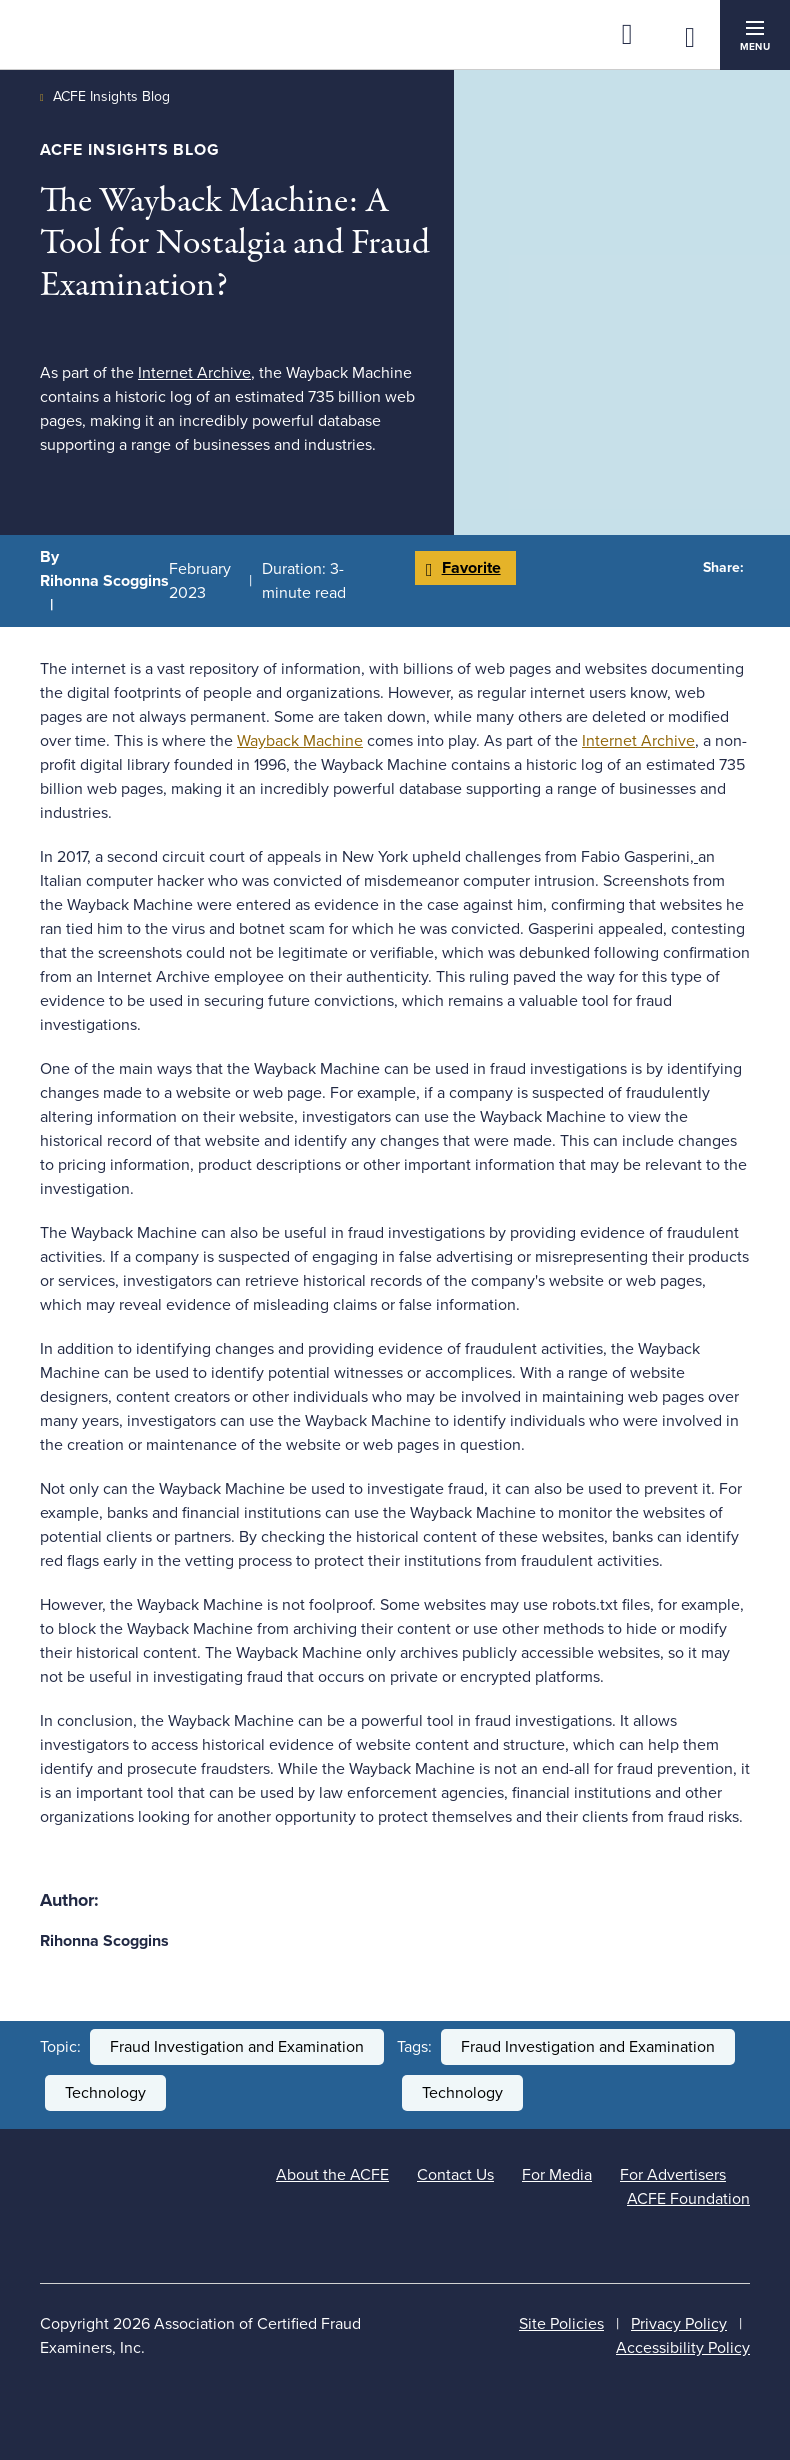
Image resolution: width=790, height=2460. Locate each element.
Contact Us (455, 2175)
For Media (557, 2175)
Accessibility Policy (683, 2348)
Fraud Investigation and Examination (237, 2047)
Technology (105, 2093)
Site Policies (561, 2324)
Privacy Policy (679, 2324)
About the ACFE (332, 2175)
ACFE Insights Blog (111, 96)
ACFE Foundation (688, 2199)
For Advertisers (673, 2175)
